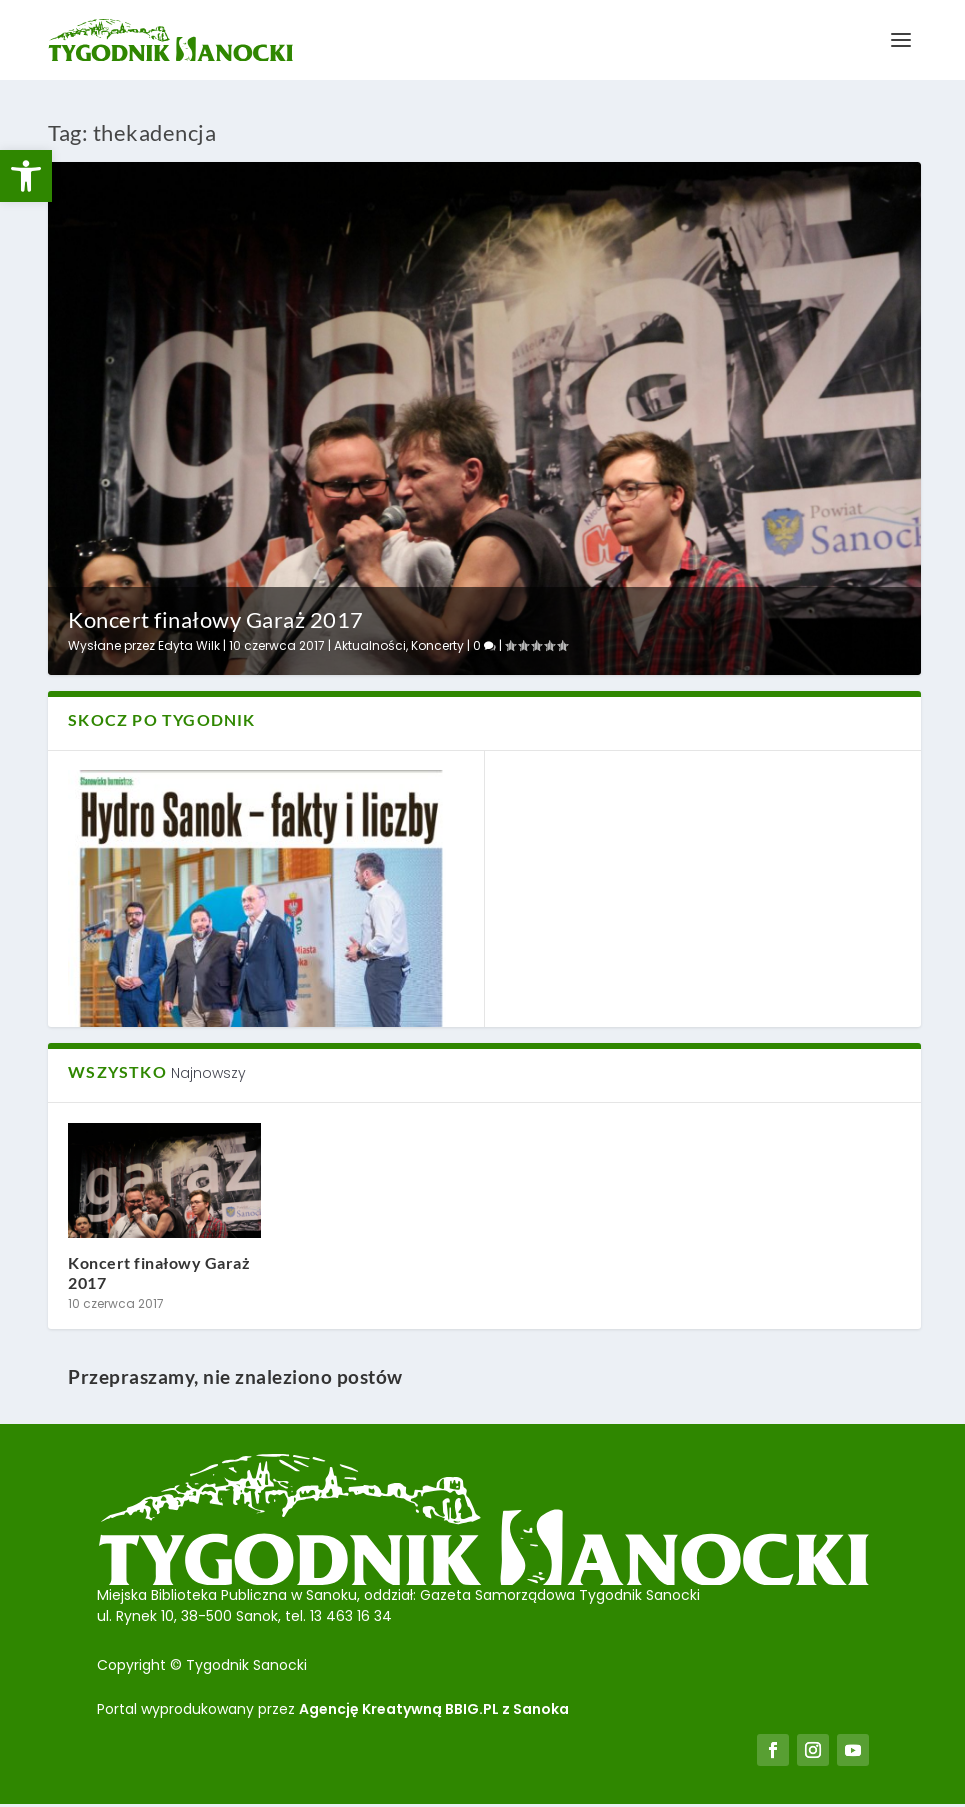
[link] (26, 176)
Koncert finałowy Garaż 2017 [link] (216, 619)
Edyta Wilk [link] (189, 645)
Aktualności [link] (370, 645)
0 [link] (484, 645)
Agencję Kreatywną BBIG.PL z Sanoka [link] (434, 1709)
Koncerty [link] (437, 645)
